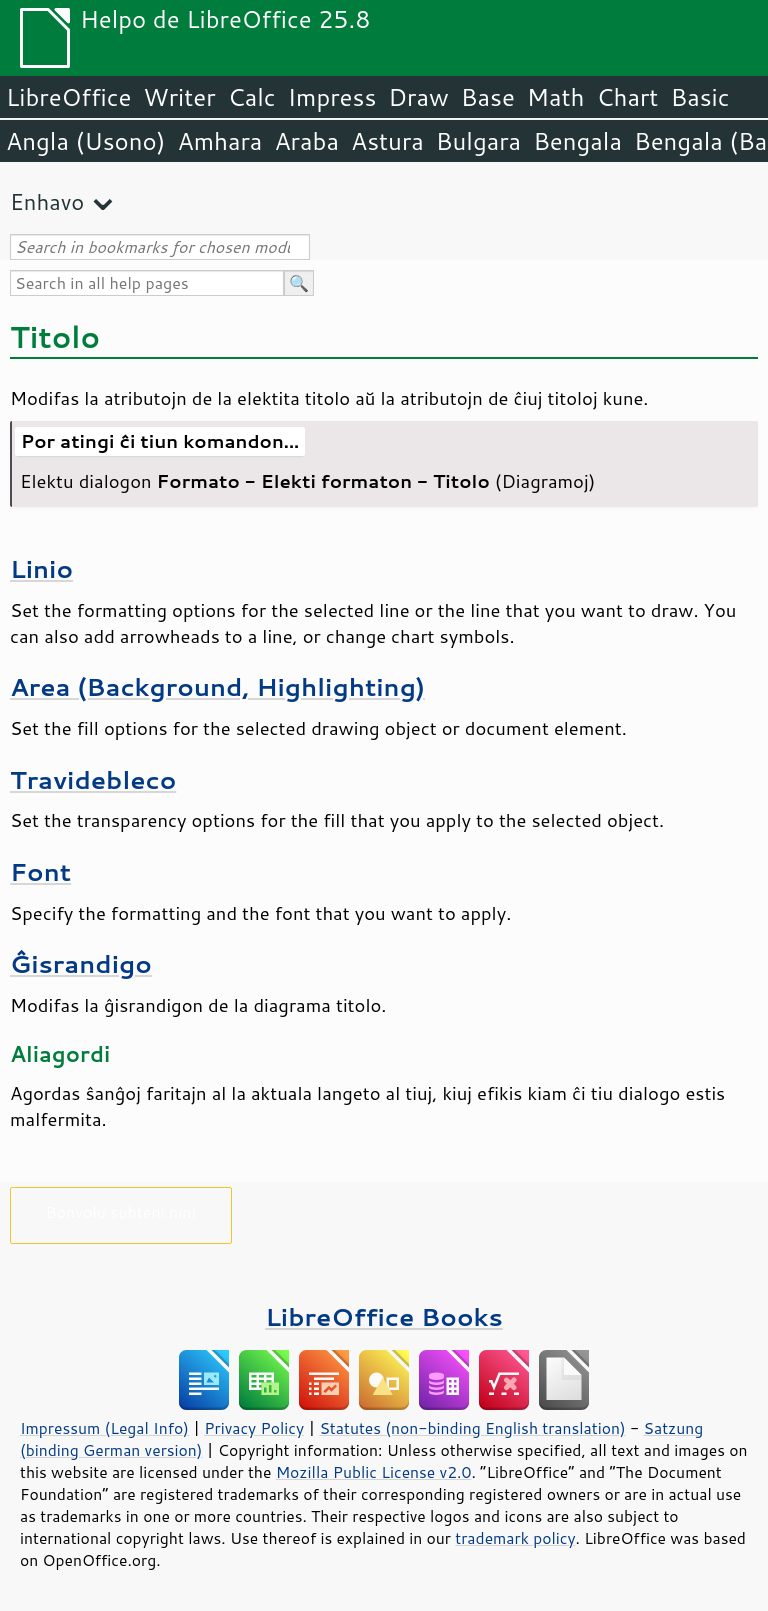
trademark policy (515, 1538)
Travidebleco (93, 779)
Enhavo (47, 201)
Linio (41, 568)
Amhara (219, 141)
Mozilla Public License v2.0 (374, 1472)
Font (40, 871)
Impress (332, 97)
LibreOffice (68, 97)
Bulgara (478, 141)
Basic (699, 97)
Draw (418, 97)
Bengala (577, 141)
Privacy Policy (254, 1428)
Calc (252, 97)
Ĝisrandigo (81, 963)
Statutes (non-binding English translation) (472, 1428)
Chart (627, 97)
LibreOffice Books (384, 1316)
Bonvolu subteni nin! (120, 1211)
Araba (306, 141)
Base (488, 97)
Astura (387, 141)
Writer (179, 97)
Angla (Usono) (85, 141)
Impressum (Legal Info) (104, 1428)
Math (556, 97)
